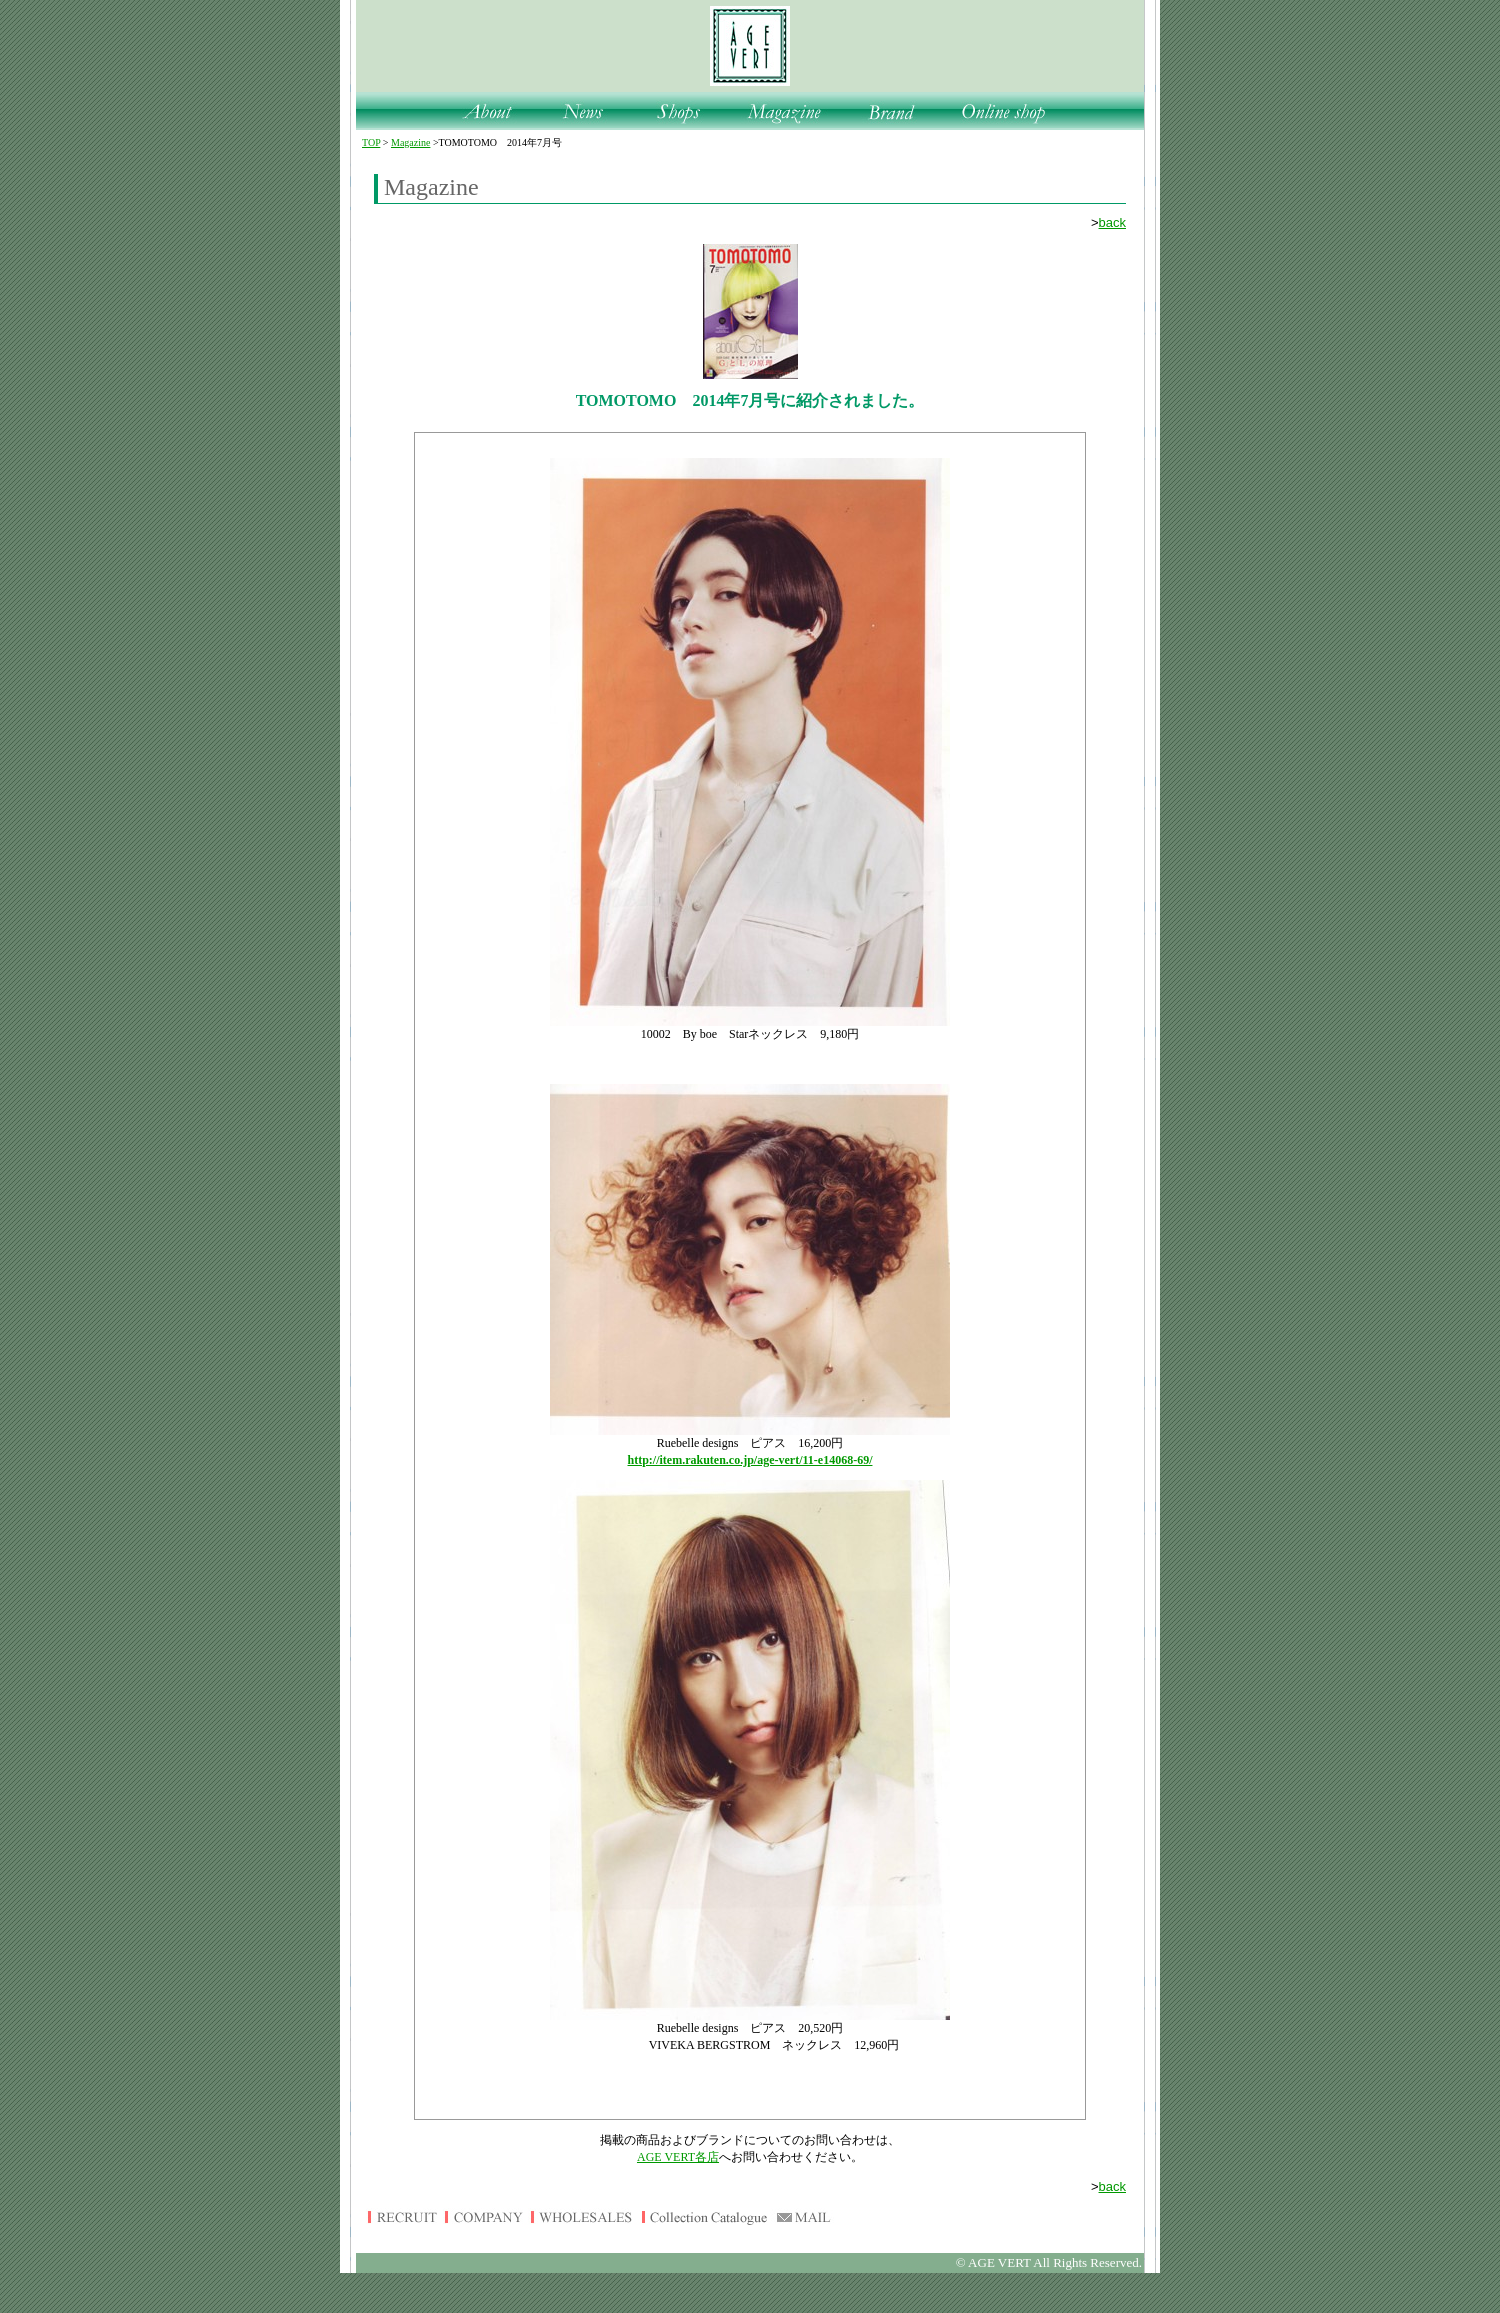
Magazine (410, 142)
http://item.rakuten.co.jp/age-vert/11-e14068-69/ (750, 1460)
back (1112, 222)
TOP (371, 142)
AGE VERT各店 (678, 2157)
